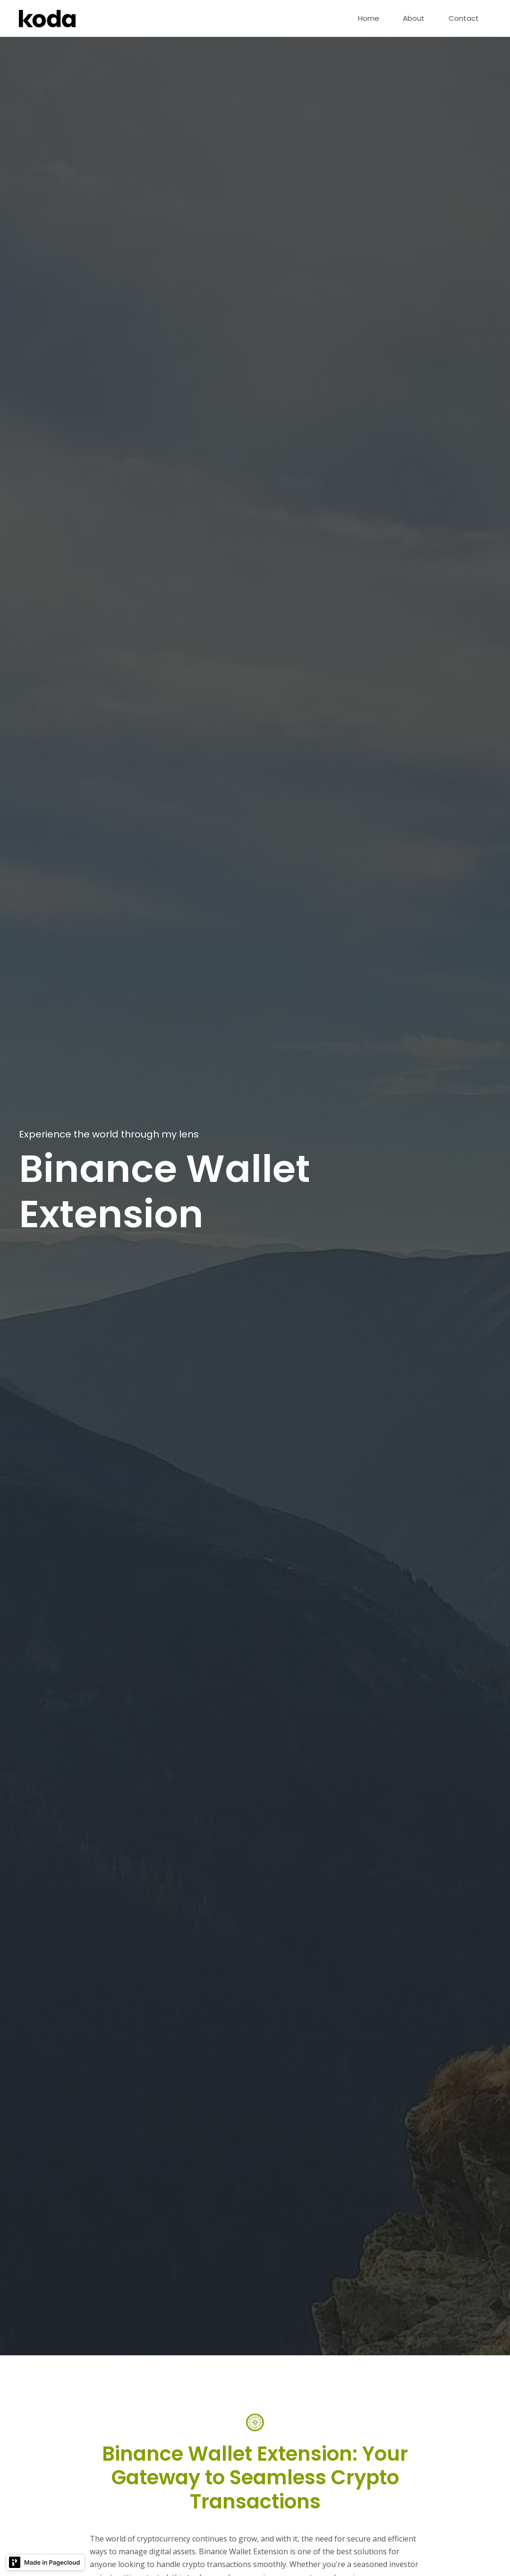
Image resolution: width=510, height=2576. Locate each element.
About (414, 18)
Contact (464, 18)
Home (368, 18)
